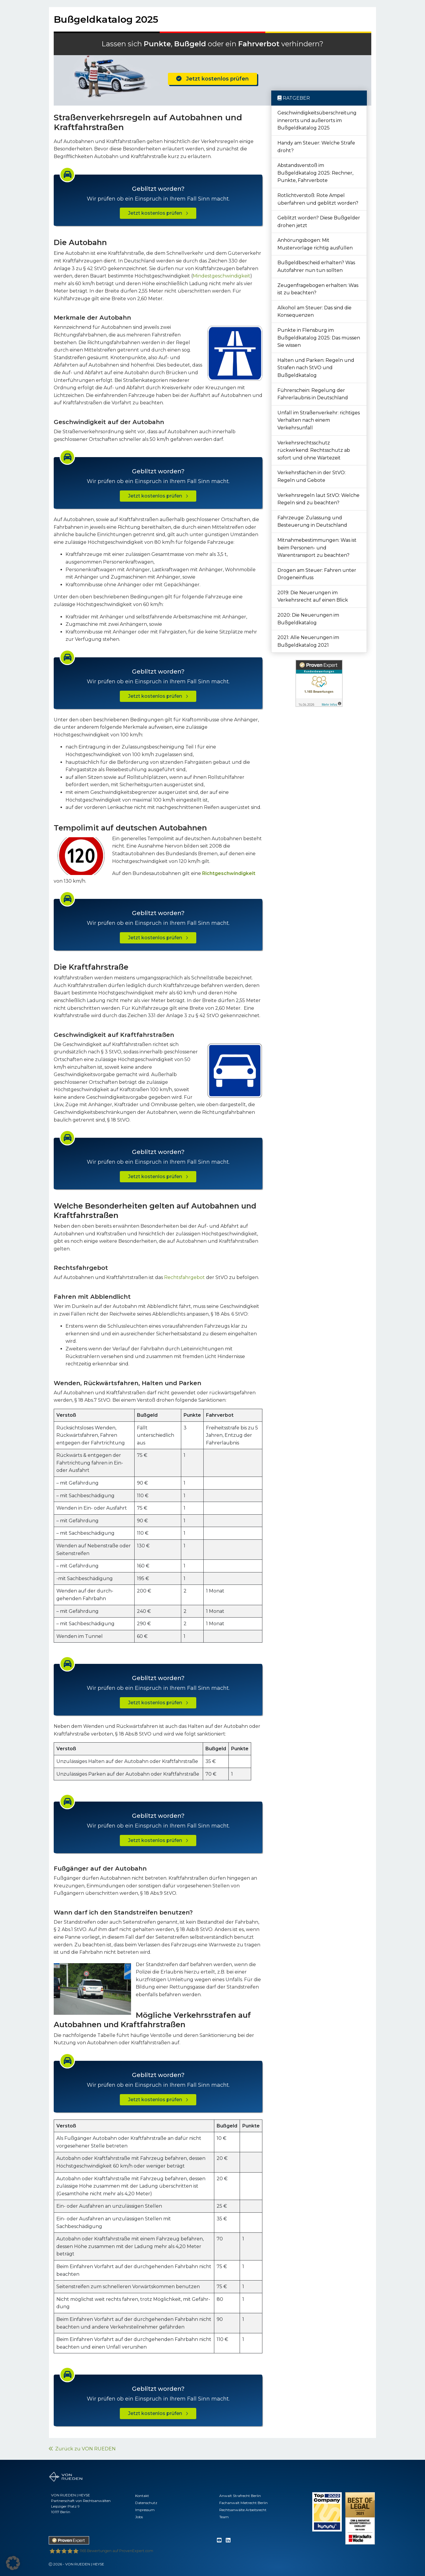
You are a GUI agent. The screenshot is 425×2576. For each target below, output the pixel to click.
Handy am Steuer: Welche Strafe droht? (316, 146)
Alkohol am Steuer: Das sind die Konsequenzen (314, 311)
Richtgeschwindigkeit (228, 873)
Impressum (145, 2510)
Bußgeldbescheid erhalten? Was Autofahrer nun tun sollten (316, 266)
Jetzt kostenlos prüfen (212, 78)
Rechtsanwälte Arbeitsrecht (243, 2510)
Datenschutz (146, 2503)
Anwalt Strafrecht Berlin (240, 2495)
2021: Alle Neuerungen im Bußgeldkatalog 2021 (308, 641)
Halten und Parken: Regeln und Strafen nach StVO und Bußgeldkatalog (315, 367)
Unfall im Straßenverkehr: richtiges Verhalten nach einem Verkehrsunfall (318, 420)
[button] (13, 2563)
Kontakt (142, 2495)
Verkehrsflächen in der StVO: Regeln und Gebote (311, 476)
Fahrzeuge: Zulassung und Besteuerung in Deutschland (312, 521)
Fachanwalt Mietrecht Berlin (243, 2503)
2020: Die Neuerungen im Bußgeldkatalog (308, 618)
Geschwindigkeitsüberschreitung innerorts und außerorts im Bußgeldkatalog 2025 (317, 120)
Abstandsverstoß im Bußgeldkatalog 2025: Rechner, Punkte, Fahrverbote (315, 172)
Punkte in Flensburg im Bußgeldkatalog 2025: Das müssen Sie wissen (318, 337)
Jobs (139, 2517)
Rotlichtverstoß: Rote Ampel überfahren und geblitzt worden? (317, 199)
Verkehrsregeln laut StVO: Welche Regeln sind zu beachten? (318, 499)
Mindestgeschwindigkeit (221, 276)
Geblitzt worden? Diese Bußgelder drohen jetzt (318, 221)
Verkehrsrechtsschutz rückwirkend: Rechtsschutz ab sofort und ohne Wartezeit (313, 450)
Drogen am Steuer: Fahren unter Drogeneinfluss (316, 574)
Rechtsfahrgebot (184, 1277)
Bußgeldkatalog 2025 (106, 19)
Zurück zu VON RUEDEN (82, 2449)
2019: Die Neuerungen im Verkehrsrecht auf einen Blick (312, 596)
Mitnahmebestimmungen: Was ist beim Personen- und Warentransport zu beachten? (317, 547)
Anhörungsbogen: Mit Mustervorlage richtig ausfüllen (315, 244)
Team (224, 2517)
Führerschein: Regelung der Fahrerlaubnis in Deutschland (312, 394)
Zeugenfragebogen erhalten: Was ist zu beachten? (317, 289)
